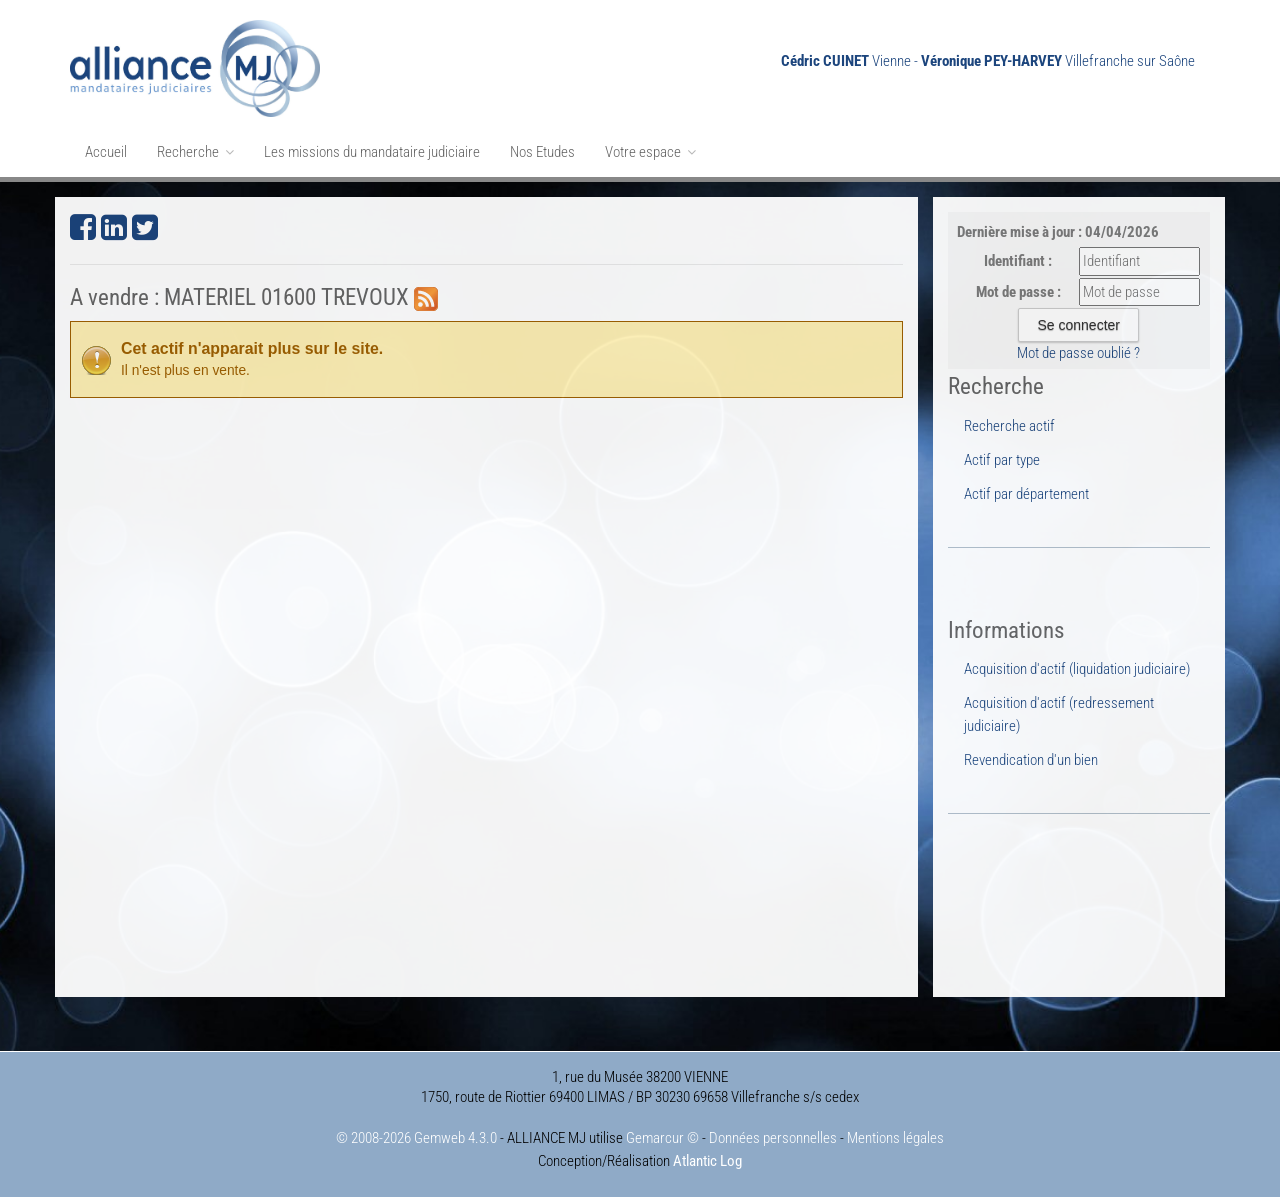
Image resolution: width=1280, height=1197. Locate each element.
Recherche (195, 152)
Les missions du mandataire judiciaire (372, 152)
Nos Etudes (542, 152)
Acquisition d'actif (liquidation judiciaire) (1077, 669)
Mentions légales (895, 1138)
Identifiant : (1018, 261)
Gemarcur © (662, 1138)
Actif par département (1026, 494)
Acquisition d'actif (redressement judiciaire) (1059, 714)
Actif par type (1002, 460)
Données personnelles (773, 1138)
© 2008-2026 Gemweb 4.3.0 (416, 1138)
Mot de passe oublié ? (1078, 353)
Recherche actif (1009, 426)
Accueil (106, 152)
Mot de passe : (1018, 292)
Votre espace (650, 152)
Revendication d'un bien (1031, 760)
